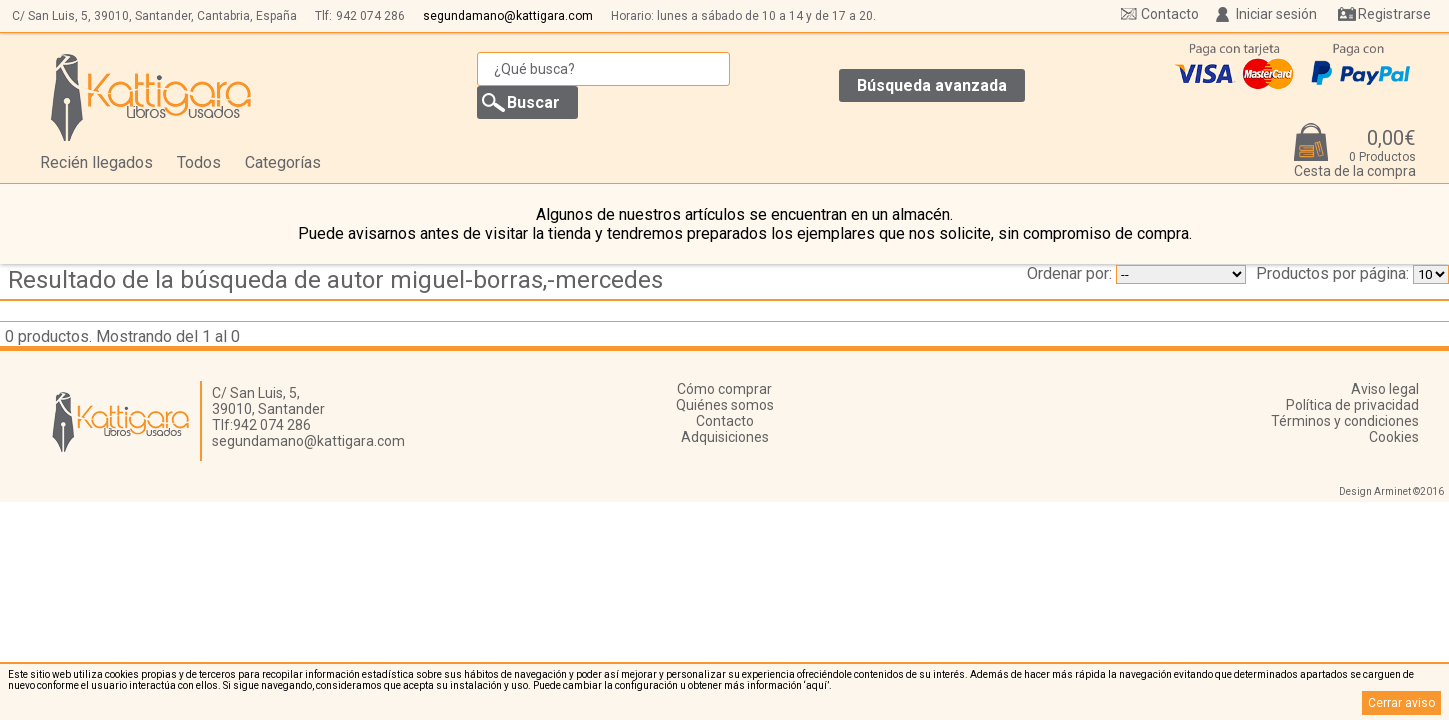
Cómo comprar (724, 389)
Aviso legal (1385, 389)
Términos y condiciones (1345, 421)
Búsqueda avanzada (932, 85)
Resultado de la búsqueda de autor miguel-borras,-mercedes (335, 280)
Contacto (1170, 14)
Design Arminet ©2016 (1391, 491)
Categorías (283, 162)
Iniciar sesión (1276, 14)
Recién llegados (96, 162)
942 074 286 (370, 16)
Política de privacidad (1352, 405)
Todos (199, 162)
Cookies (1394, 437)
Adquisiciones (725, 437)
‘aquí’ (816, 685)
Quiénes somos (725, 405)
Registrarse (1394, 14)
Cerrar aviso (1401, 703)
